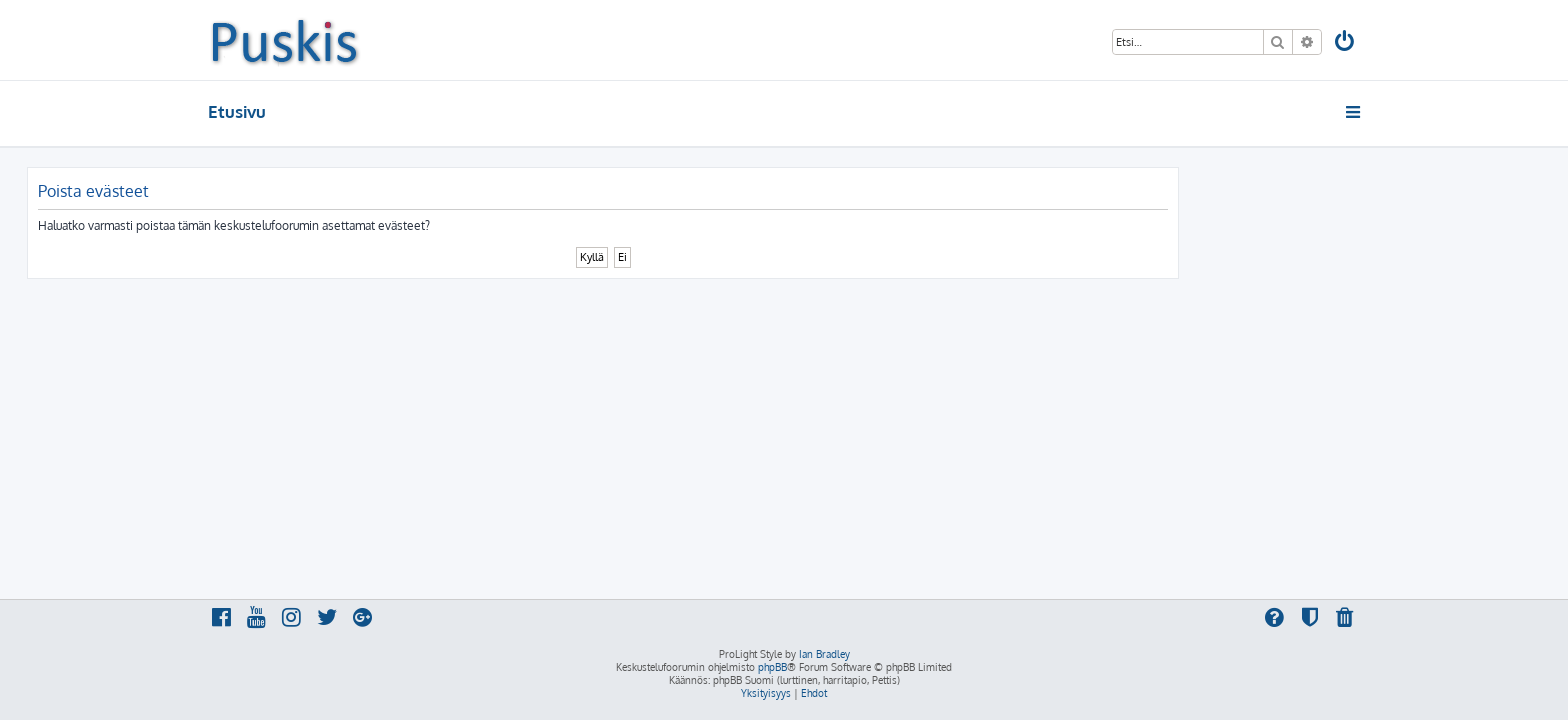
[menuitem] (1346, 43)
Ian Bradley (824, 654)
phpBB (772, 667)
